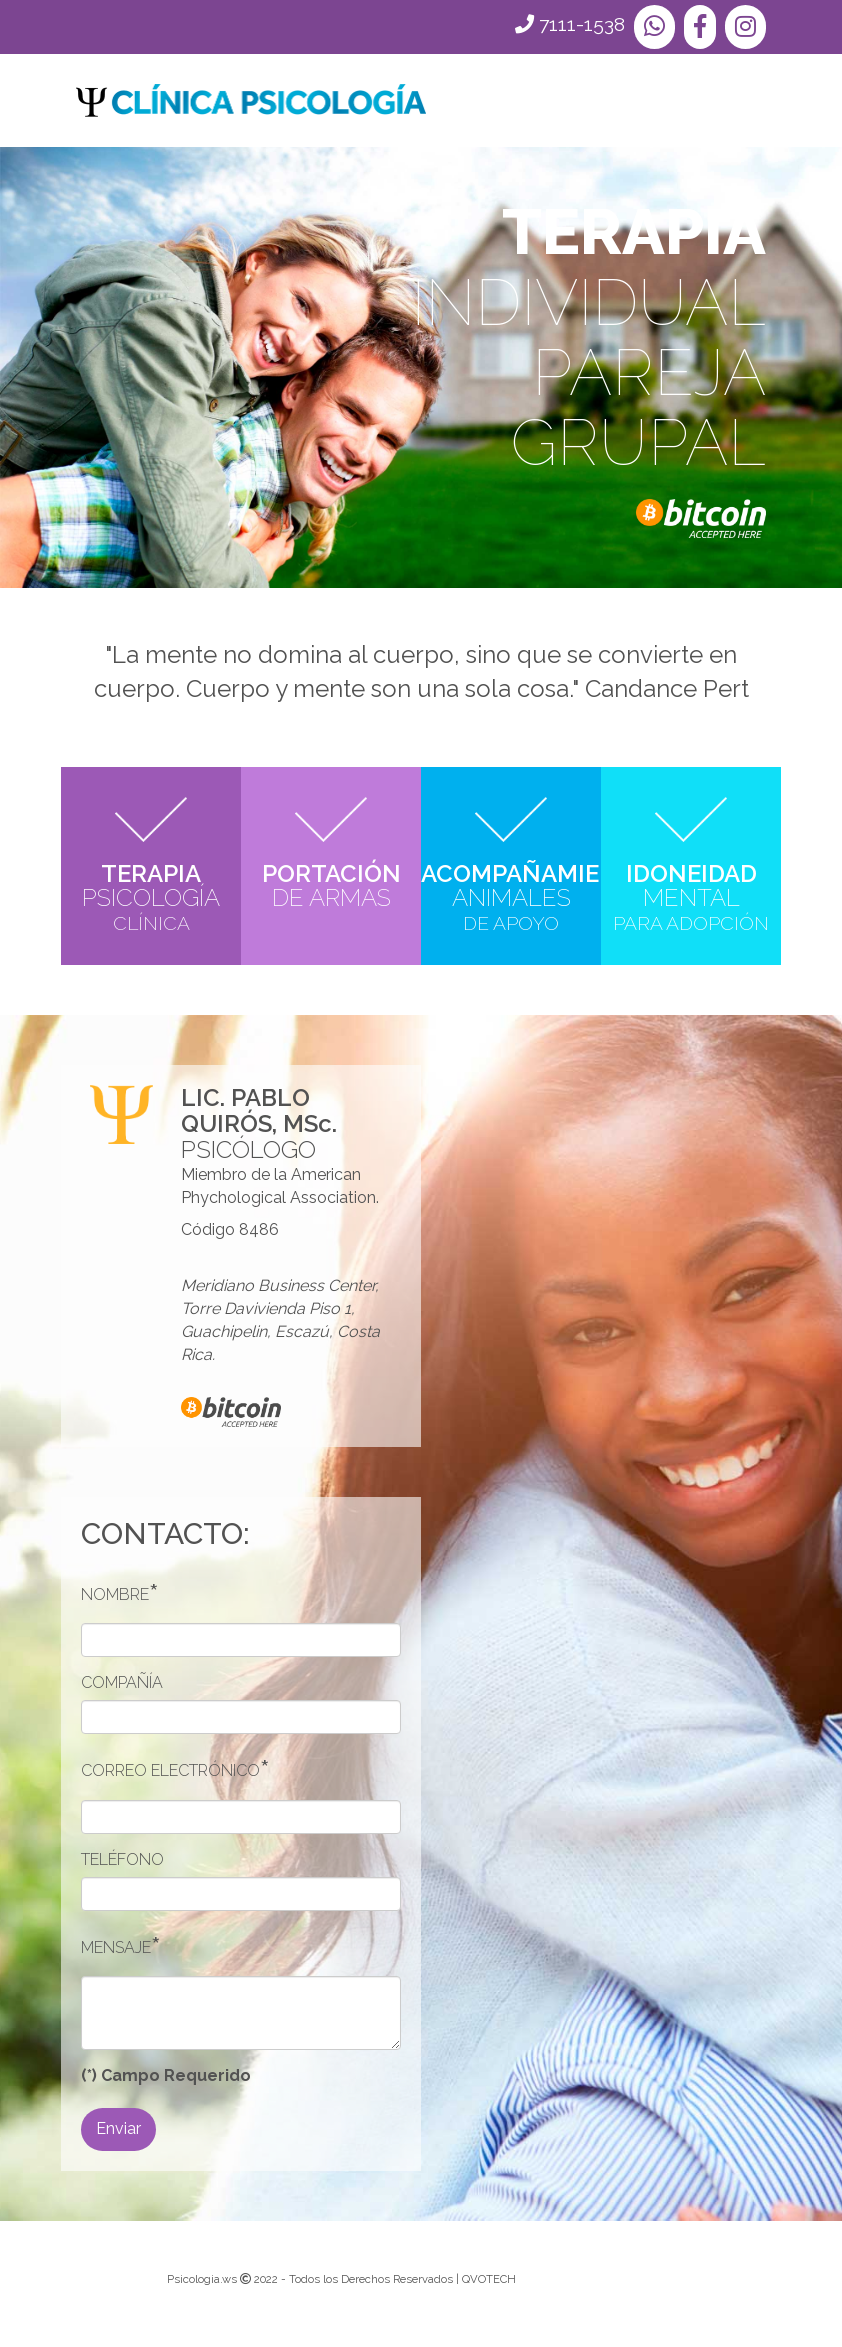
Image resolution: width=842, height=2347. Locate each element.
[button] (654, 27)
